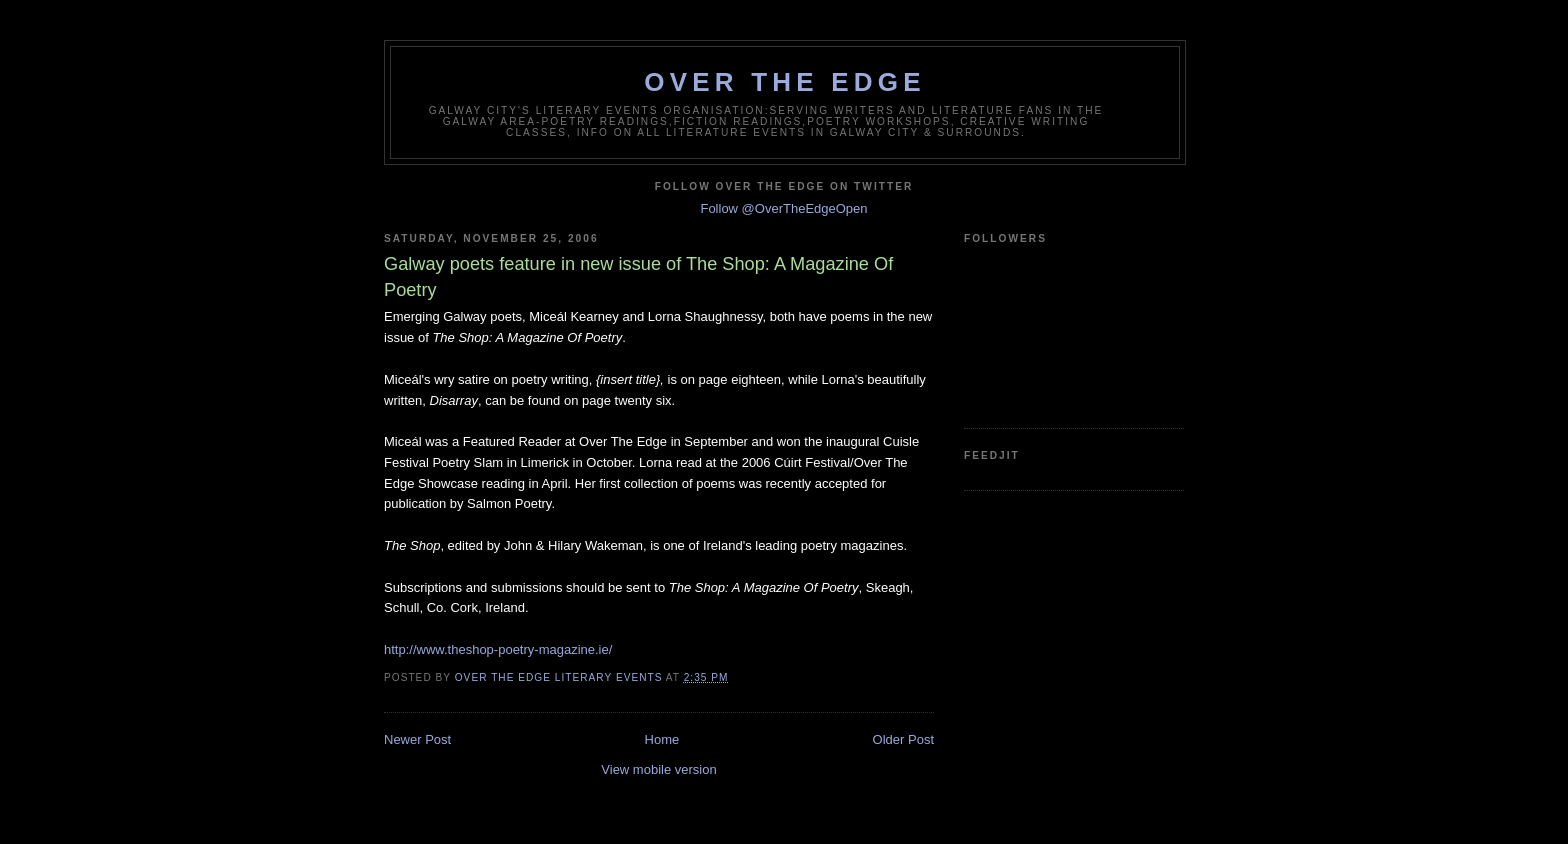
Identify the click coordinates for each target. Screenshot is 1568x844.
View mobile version (658, 769)
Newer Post (417, 739)
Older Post (903, 739)
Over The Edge (784, 82)
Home (662, 739)
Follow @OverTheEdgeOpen (783, 208)
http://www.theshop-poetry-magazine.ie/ (498, 649)
